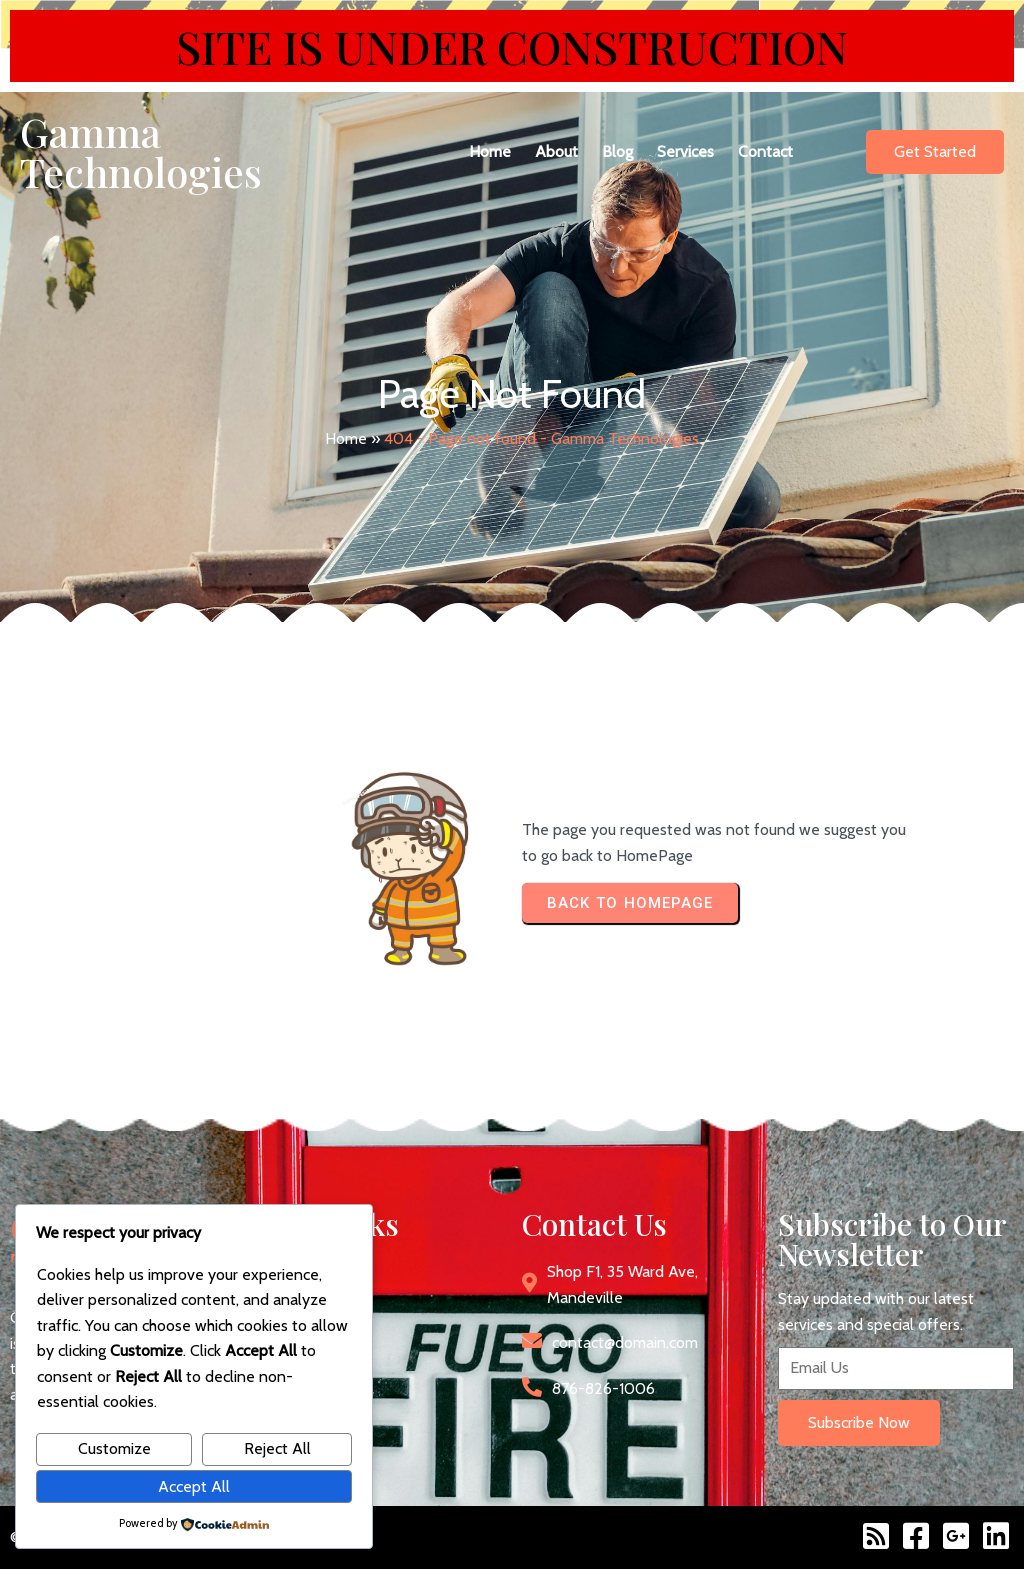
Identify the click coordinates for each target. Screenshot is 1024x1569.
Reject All (277, 1448)
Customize (114, 1448)
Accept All (194, 1486)
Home (346, 438)
